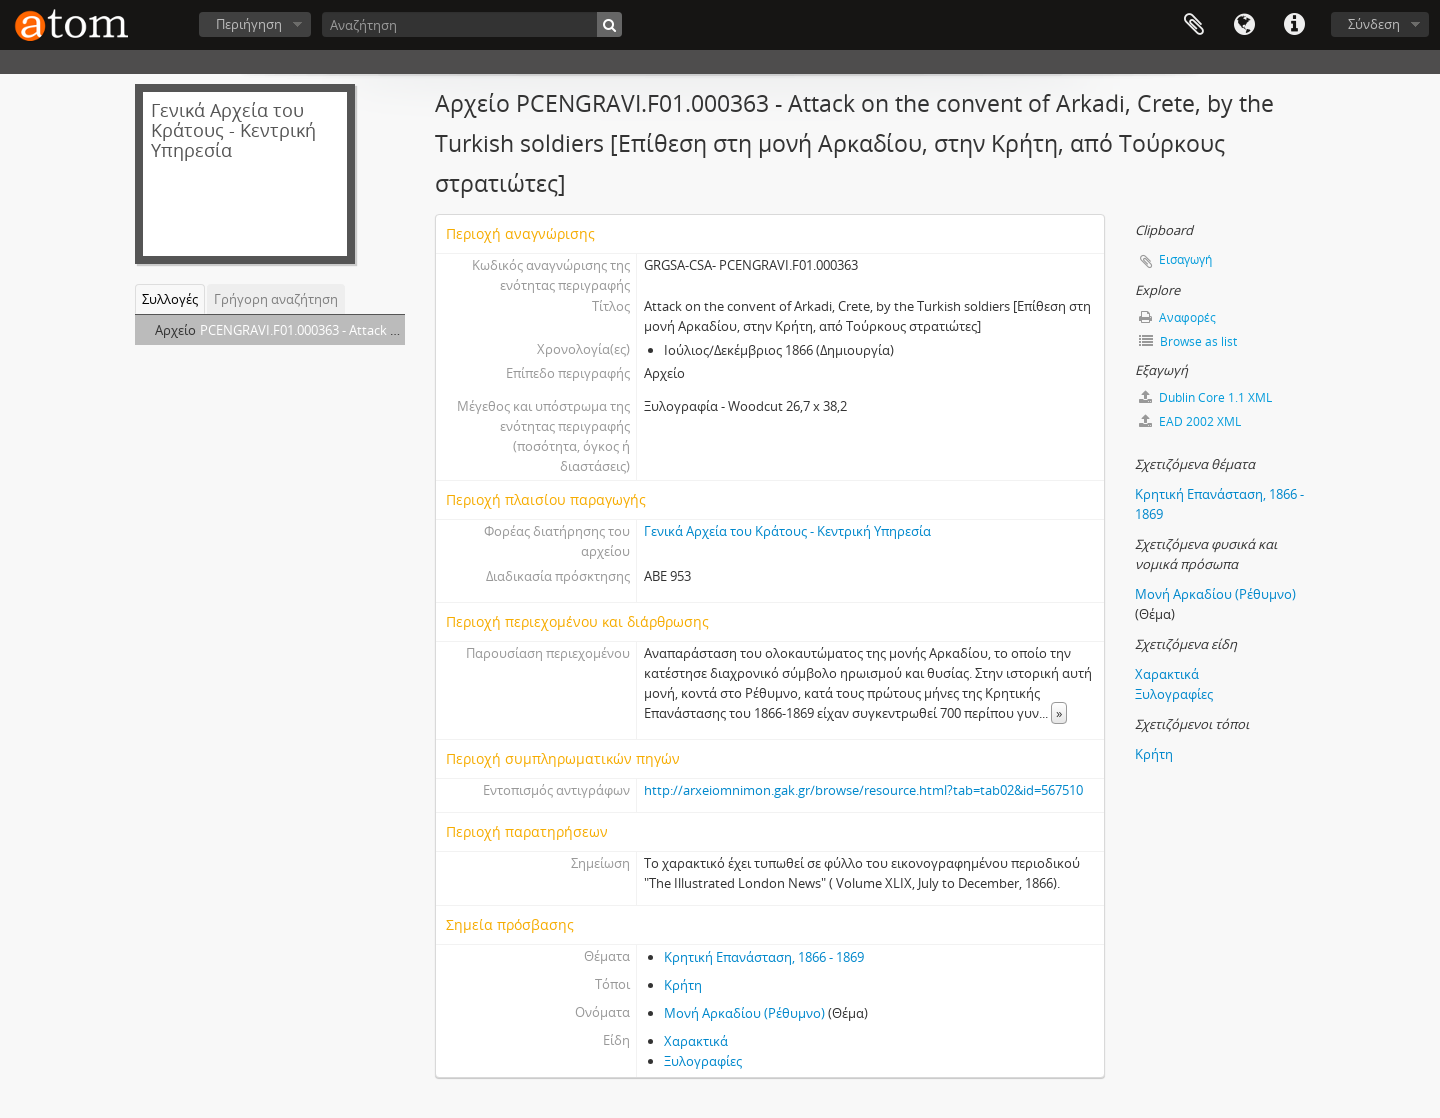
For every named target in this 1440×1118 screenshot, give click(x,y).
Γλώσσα (1244, 25)
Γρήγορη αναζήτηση (276, 299)
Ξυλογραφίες (703, 1061)
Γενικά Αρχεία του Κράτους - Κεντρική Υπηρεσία (787, 531)
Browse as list (1188, 341)
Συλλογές (170, 299)
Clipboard (1194, 25)
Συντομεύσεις (1294, 25)
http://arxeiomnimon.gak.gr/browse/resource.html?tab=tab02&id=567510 (863, 790)
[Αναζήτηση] (472, 24)
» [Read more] (1059, 713)
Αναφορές (1177, 317)
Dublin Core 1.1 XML (1205, 397)
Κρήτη (683, 985)
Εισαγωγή (1185, 259)
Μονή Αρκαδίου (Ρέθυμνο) (744, 1013)
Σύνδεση (1374, 24)
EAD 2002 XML (1190, 421)
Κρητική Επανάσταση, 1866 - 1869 (764, 957)
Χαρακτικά (696, 1041)
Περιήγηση (249, 24)
